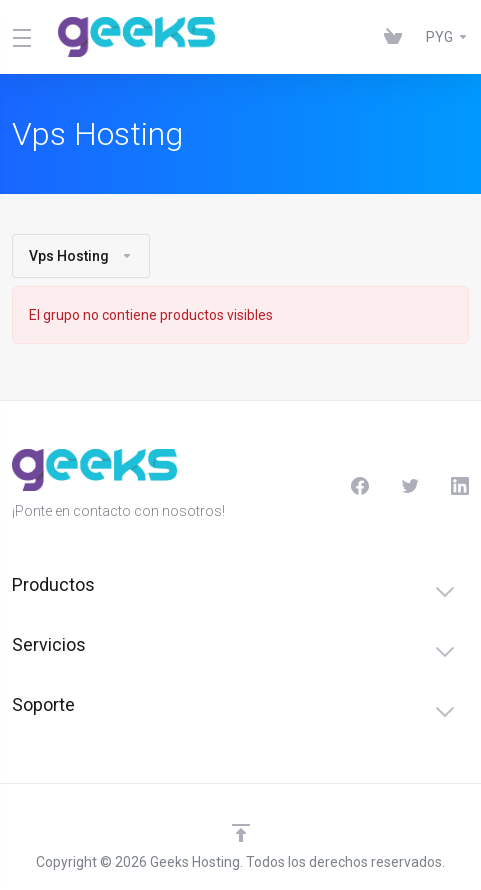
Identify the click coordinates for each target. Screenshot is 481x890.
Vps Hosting (81, 256)
